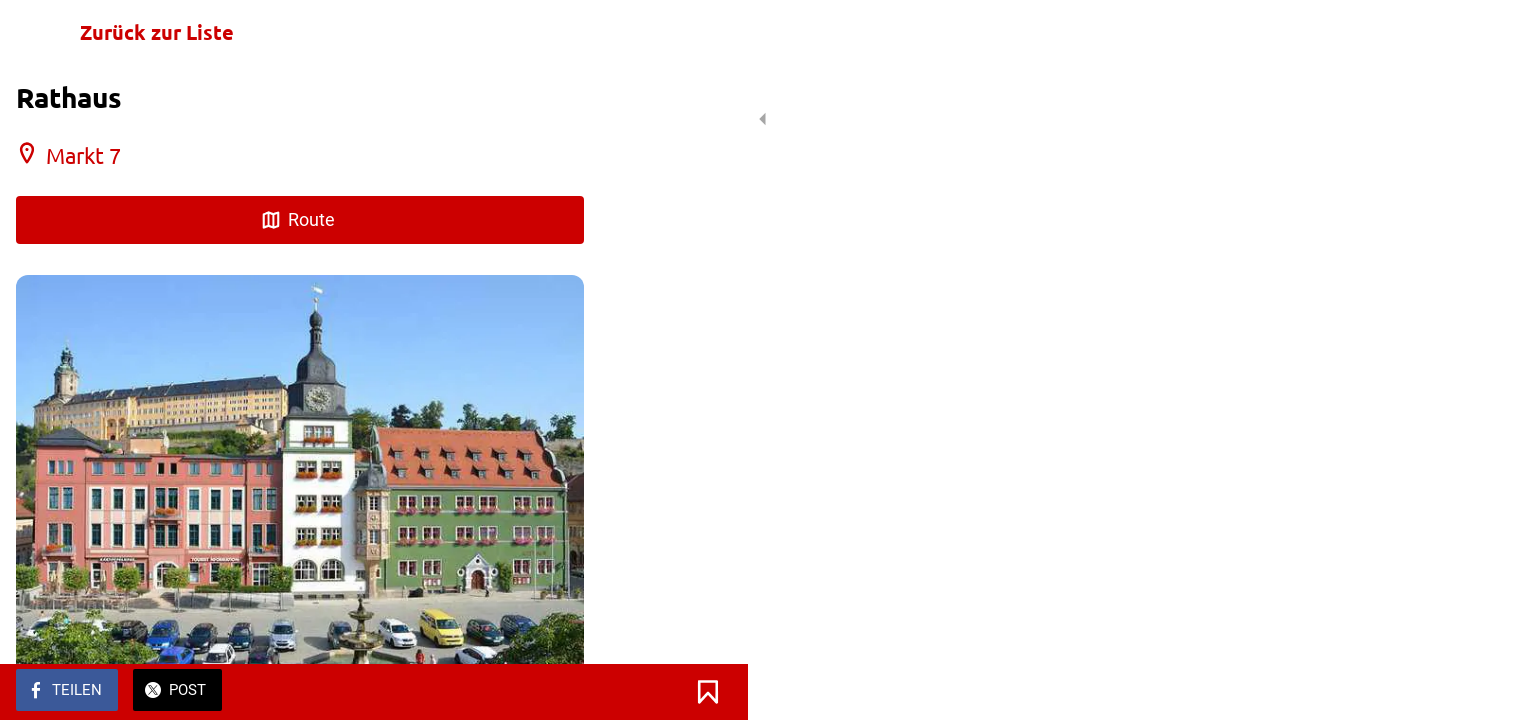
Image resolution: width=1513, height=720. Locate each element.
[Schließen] (40, 32)
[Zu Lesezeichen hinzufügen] (560, 692)
